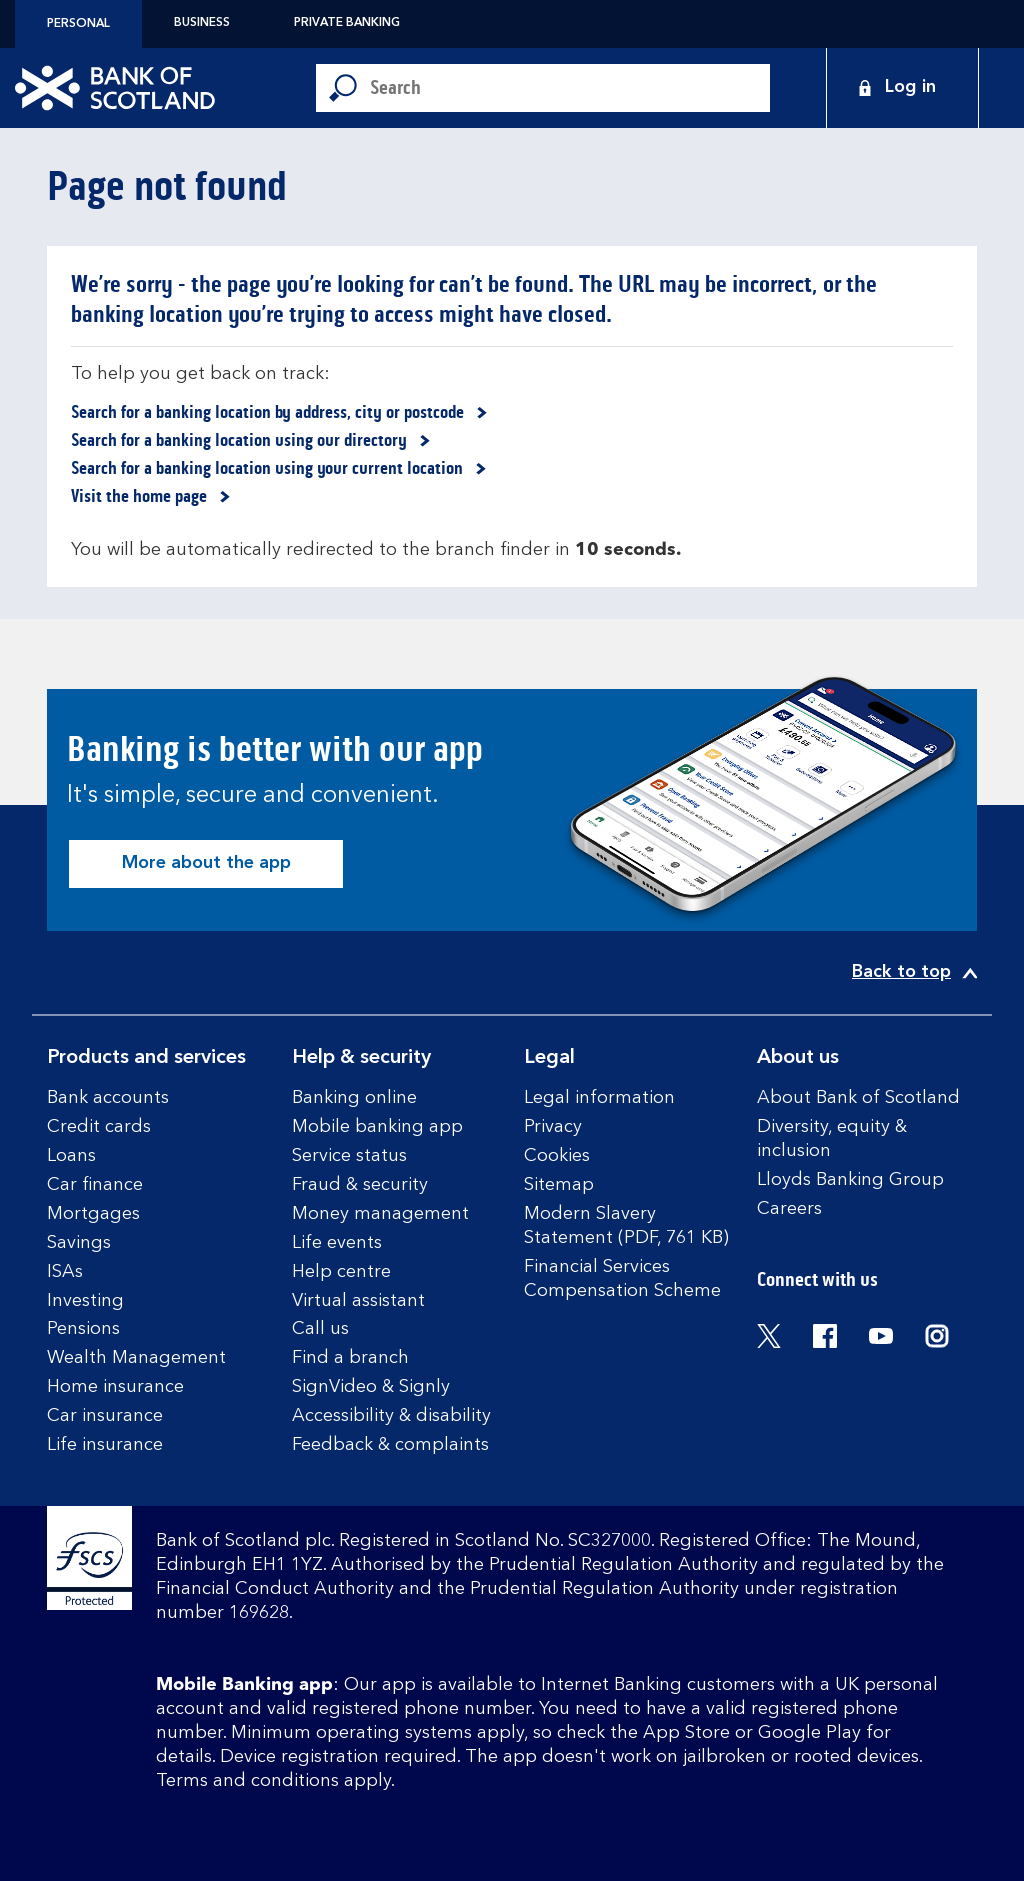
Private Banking (347, 23)
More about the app (206, 863)
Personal (78, 24)
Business (202, 23)
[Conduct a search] (570, 88)
